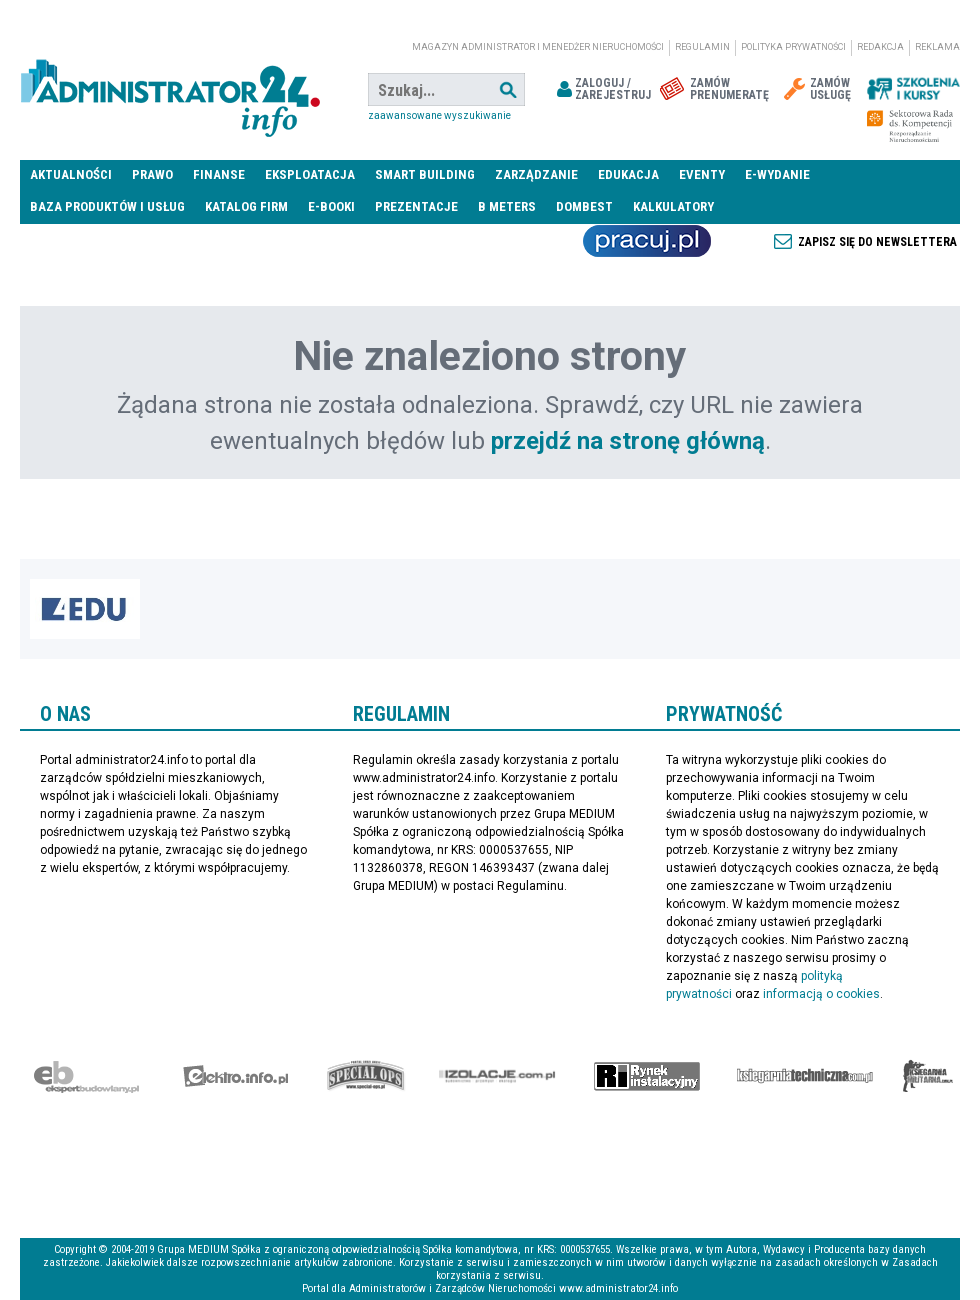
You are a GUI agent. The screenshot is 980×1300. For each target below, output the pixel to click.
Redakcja (880, 47)
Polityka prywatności (793, 47)
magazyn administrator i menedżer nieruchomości (538, 47)
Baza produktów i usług (107, 206)
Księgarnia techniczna (805, 1076)
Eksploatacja (310, 174)
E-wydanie (777, 174)
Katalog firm (246, 206)
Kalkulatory (673, 206)
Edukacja (628, 174)
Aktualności (71, 174)
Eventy (702, 174)
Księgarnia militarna (928, 1076)
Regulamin (702, 47)
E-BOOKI (331, 206)
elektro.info (235, 1076)
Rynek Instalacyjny (647, 1076)
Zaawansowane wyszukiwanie (439, 115)
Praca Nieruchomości (647, 241)
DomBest (584, 206)
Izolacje (497, 1076)
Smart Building (425, 174)
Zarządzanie (536, 174)
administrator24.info (170, 90)
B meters (507, 206)
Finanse (219, 174)
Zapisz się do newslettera (877, 242)
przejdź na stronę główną (628, 441)
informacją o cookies (821, 994)
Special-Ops (366, 1076)
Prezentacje (416, 206)
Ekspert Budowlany (86, 1076)
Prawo (152, 174)
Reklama (937, 47)
